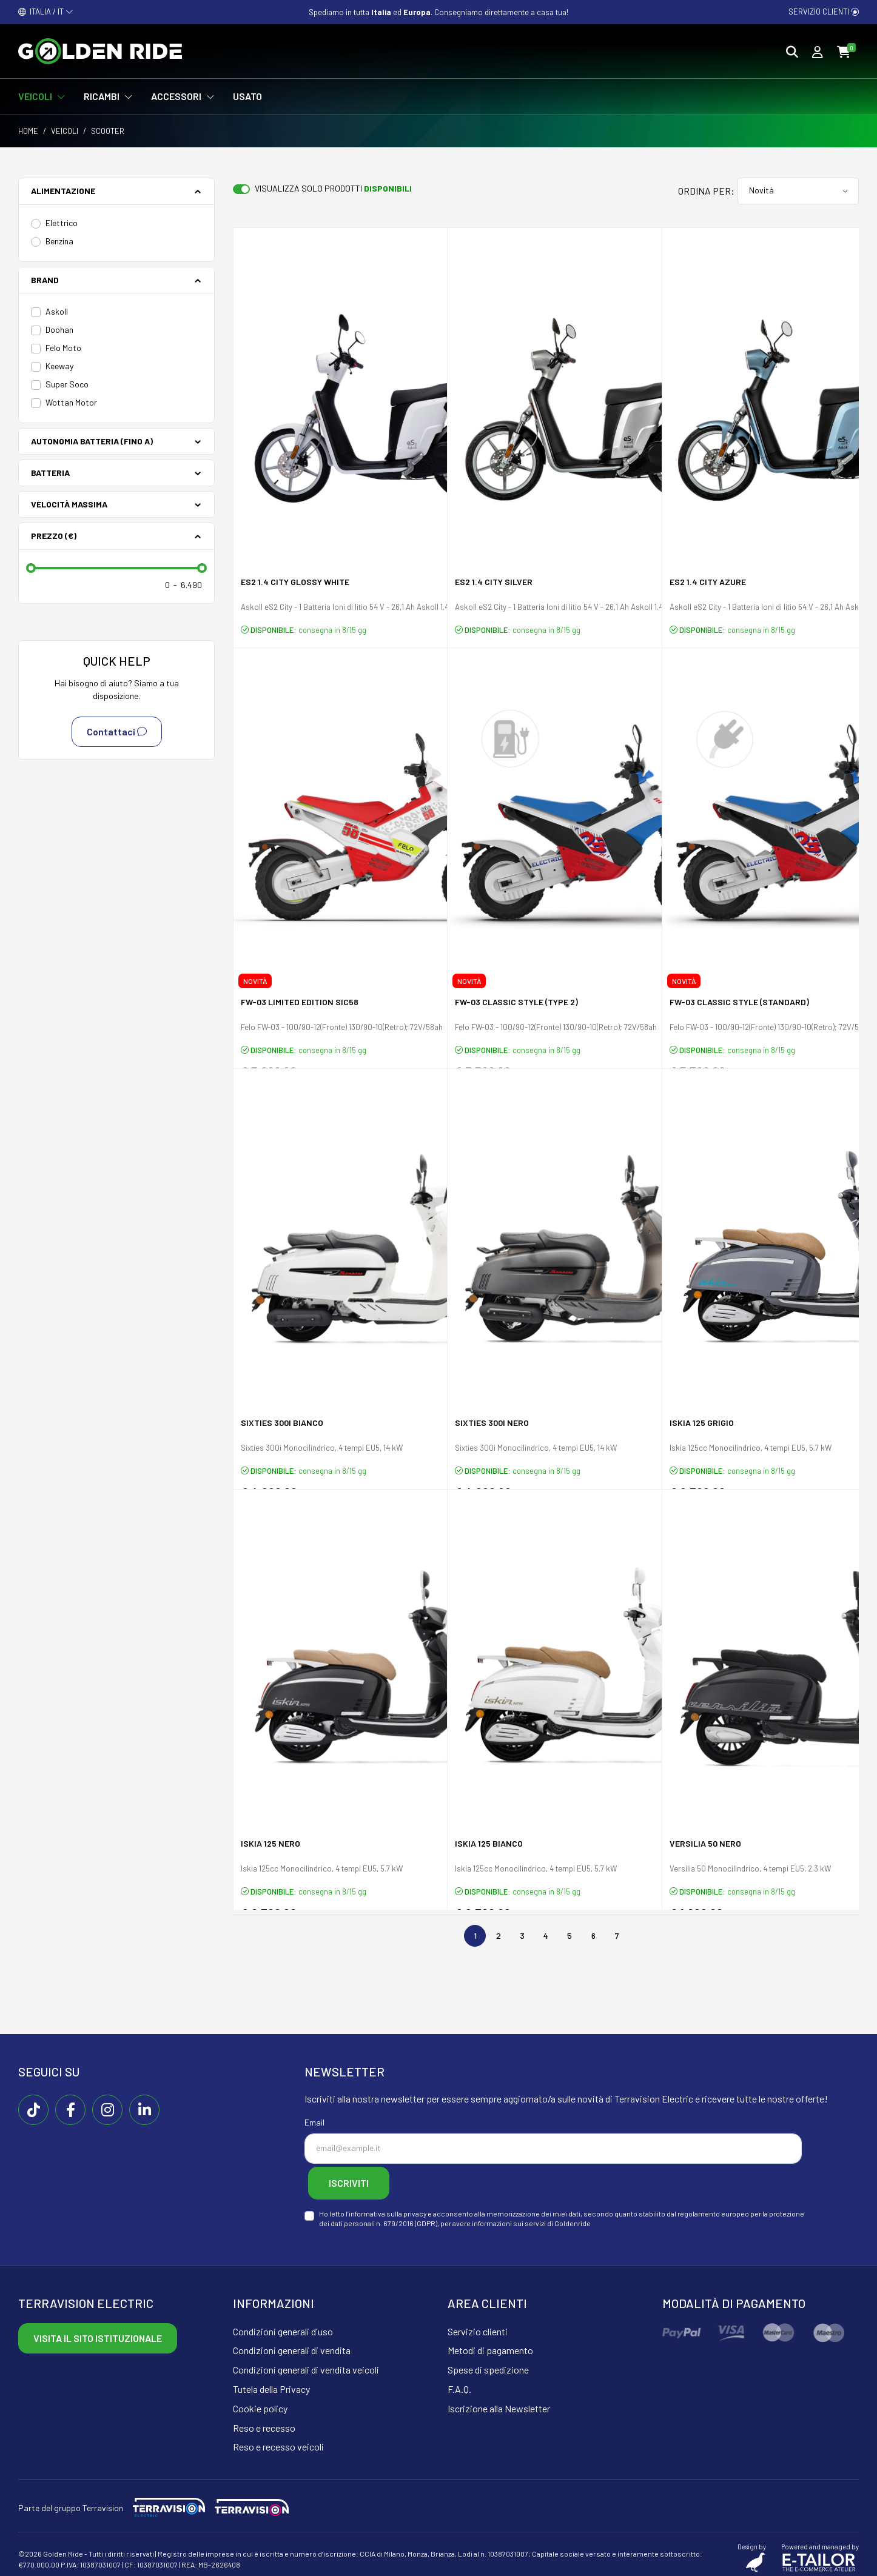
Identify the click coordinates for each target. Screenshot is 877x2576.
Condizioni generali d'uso (283, 2325)
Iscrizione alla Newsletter (499, 2402)
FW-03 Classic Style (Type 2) (516, 1004)
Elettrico (61, 223)
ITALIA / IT (45, 11)
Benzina (59, 241)
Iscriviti (360, 2180)
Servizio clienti (823, 11)
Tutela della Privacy (271, 2383)
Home (28, 131)
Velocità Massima (69, 504)
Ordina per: (706, 190)
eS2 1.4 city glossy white (295, 584)
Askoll (56, 311)
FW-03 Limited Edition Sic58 (299, 1004)
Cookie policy (260, 2402)
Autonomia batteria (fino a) (92, 441)
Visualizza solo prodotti (333, 188)
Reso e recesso (264, 2421)
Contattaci (117, 731)
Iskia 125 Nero (270, 1846)
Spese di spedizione (488, 2363)
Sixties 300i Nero (492, 1425)
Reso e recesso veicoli (278, 2441)
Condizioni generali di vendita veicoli (306, 2363)
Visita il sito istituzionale (97, 2332)
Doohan (59, 329)
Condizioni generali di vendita (292, 2344)
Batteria (50, 472)
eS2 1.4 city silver (494, 584)
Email (314, 2122)
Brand (45, 280)
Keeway (59, 366)
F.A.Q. (459, 2383)
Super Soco (67, 384)
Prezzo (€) (53, 535)
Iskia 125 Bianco (489, 1846)
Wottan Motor (71, 402)
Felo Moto (63, 348)
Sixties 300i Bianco (282, 1425)
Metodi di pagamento (490, 2344)
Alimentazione (63, 191)
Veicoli (64, 131)
